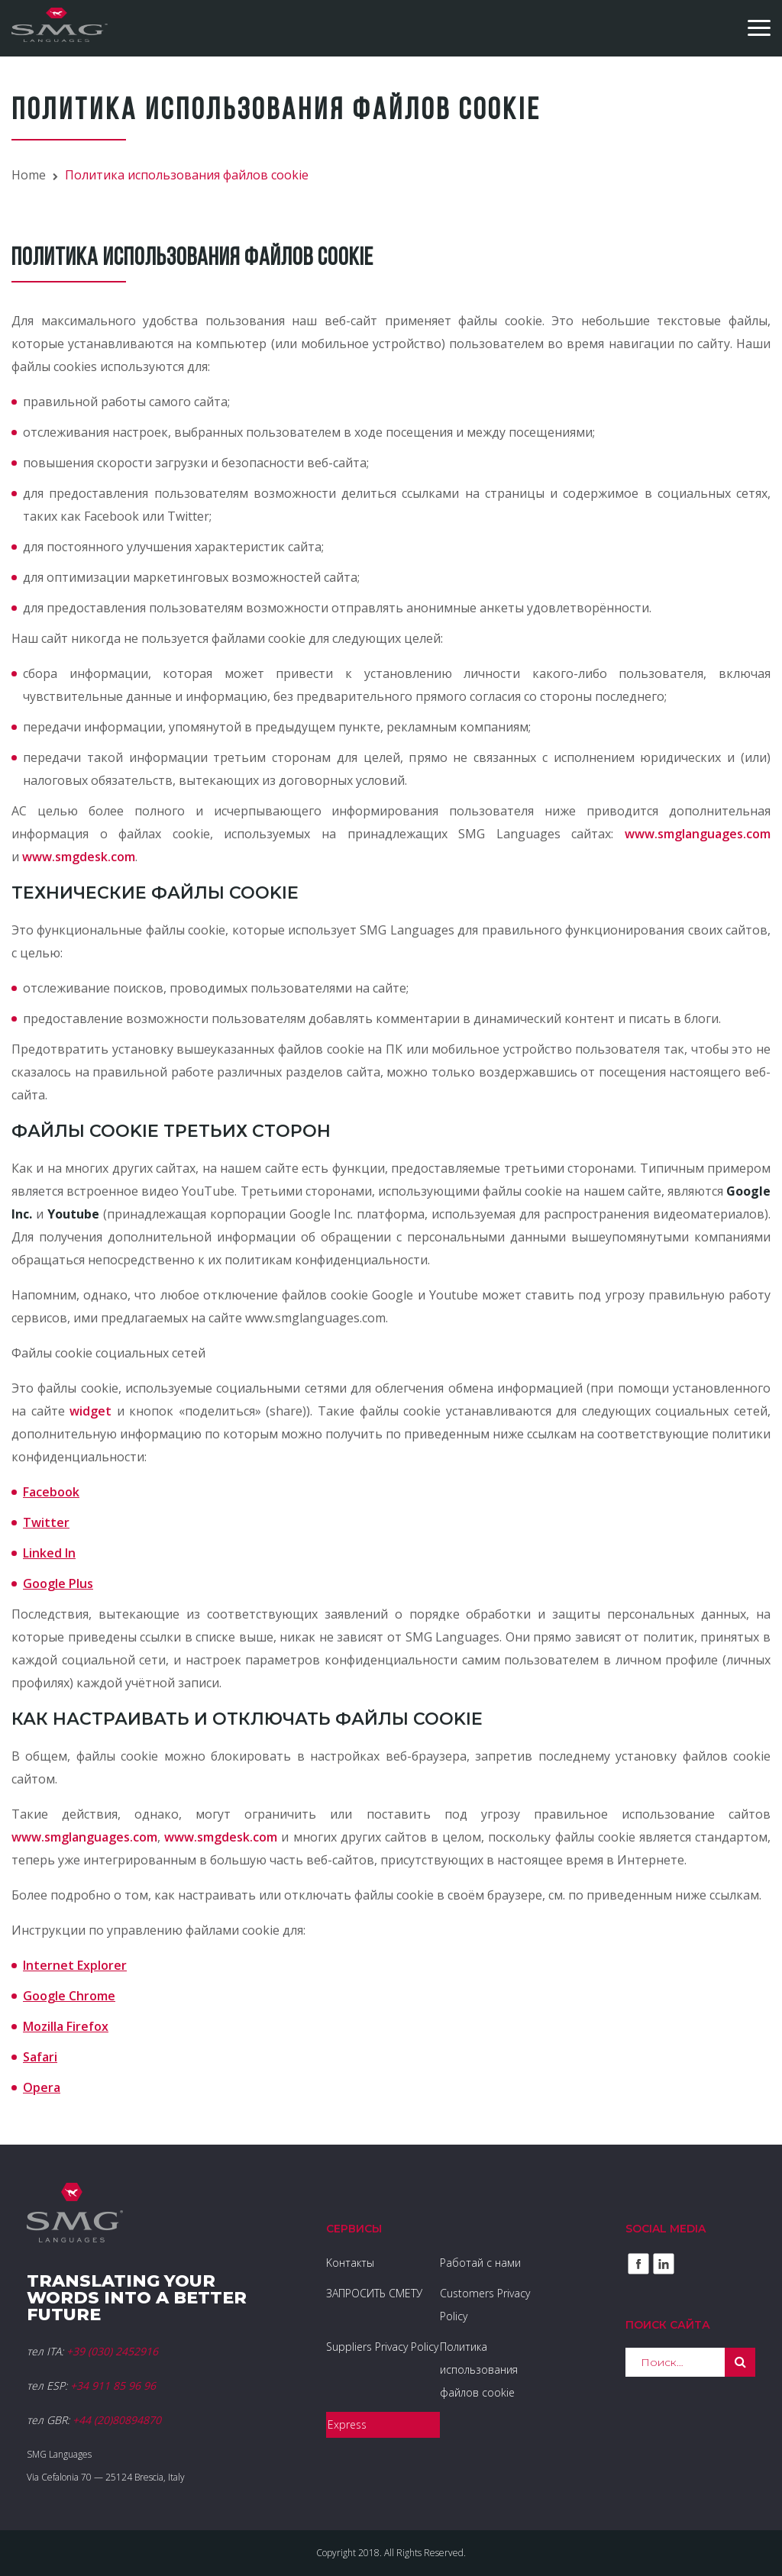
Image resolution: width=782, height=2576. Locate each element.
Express (347, 2424)
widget (90, 1411)
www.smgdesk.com (78, 856)
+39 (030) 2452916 (112, 2351)
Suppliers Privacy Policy (382, 2346)
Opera (41, 2087)
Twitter (46, 1522)
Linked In (49, 1553)
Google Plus (58, 1583)
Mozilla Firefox (65, 2026)
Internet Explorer (75, 1965)
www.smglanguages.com (698, 833)
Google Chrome (69, 1995)
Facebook (51, 1491)
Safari (40, 2056)
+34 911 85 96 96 (113, 2385)
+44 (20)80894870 (117, 2420)
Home (28, 174)
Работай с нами (480, 2262)
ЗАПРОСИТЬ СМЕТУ (374, 2293)
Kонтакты (350, 2262)
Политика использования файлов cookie (479, 2369)
